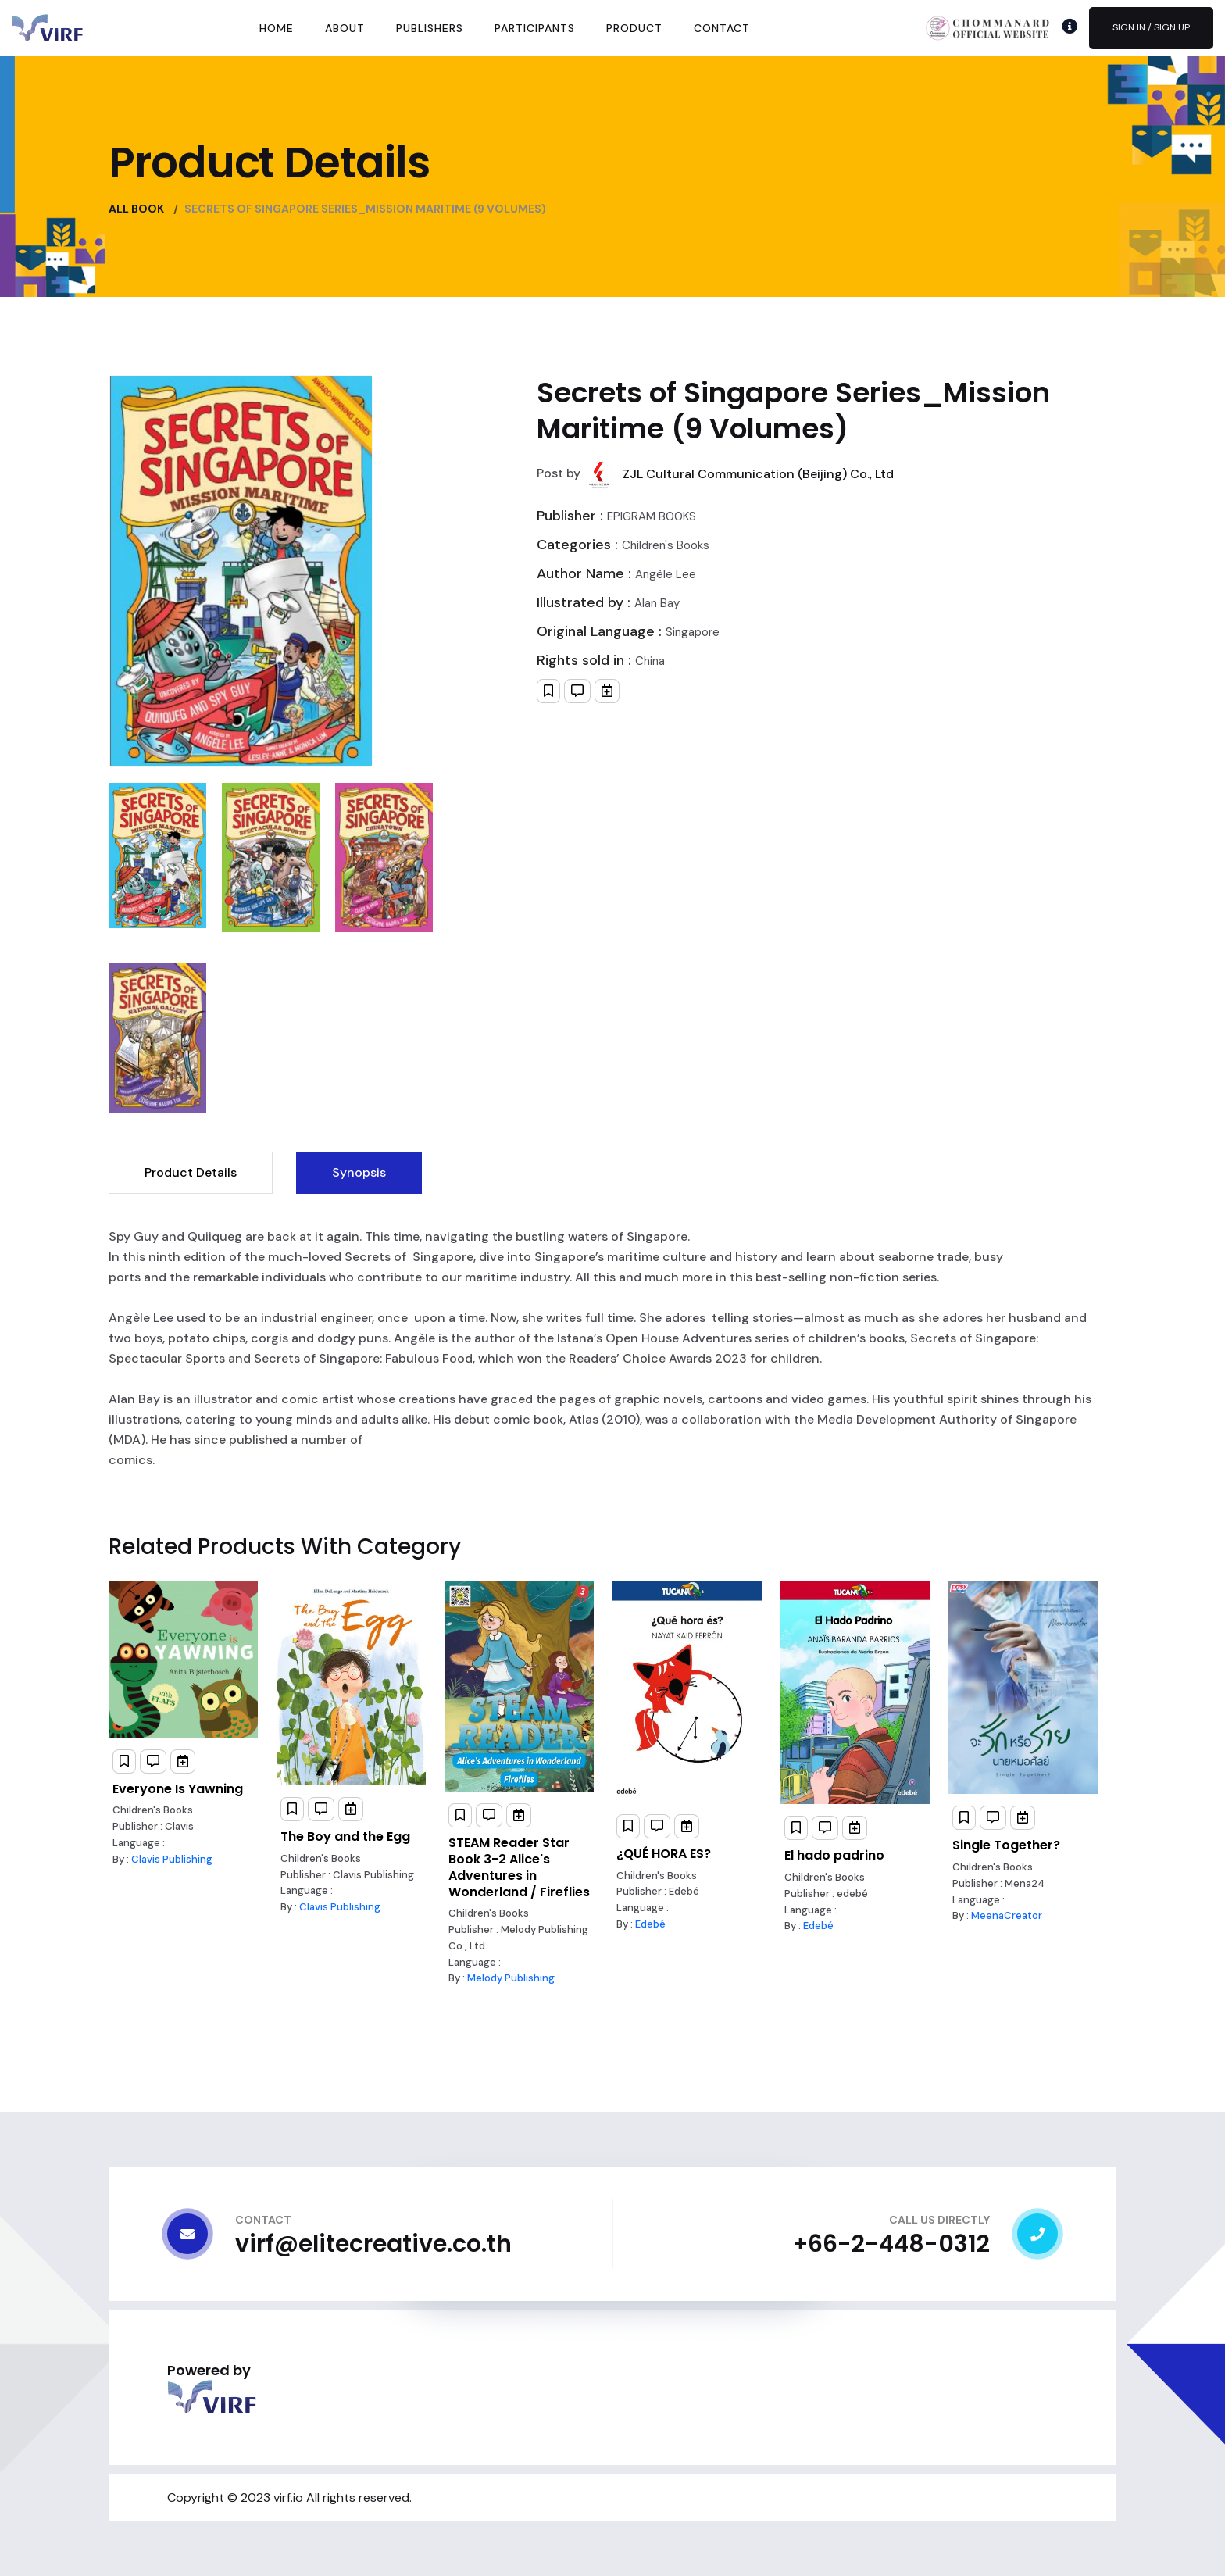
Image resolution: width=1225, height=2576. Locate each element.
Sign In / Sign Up (1151, 27)
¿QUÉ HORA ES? (663, 1854)
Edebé (650, 1924)
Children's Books (665, 545)
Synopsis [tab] (359, 1172)
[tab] (157, 855)
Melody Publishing (511, 1978)
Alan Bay (657, 603)
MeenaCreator (1006, 1915)
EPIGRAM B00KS (651, 516)
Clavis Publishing (171, 1859)
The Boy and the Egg (345, 1836)
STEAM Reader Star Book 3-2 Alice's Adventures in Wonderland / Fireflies (519, 1867)
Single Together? (1006, 1845)
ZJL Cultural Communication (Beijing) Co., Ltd (758, 474)
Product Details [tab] (191, 1172)
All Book (136, 209)
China (650, 661)
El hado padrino (834, 1855)
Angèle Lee (665, 574)
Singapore (693, 632)
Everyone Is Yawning (177, 1789)
